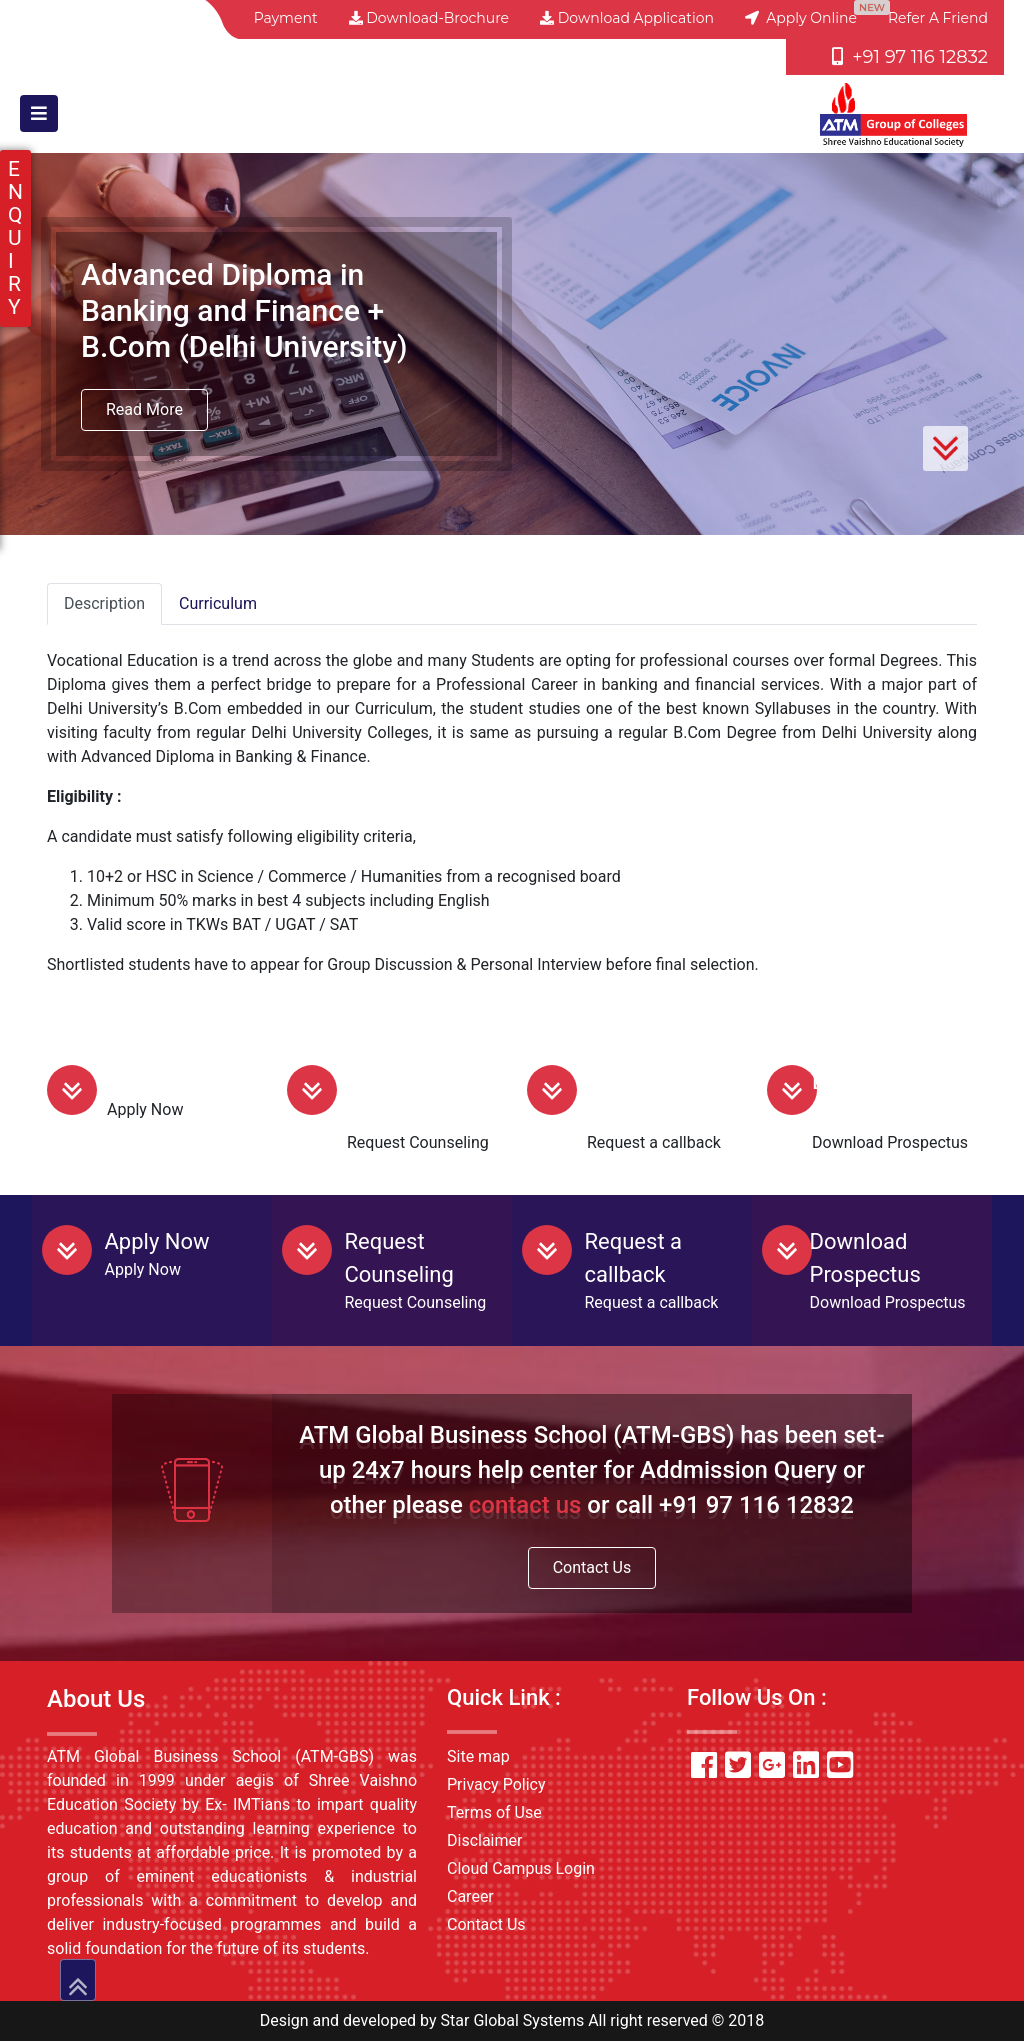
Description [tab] (104, 603)
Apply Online (801, 18)
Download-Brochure (429, 18)
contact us (525, 1505)
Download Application (627, 18)
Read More (144, 409)
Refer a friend (938, 18)
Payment (286, 18)
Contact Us (592, 1567)
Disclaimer (484, 1840)
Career (470, 1896)
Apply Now (159, 1081)
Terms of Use (494, 1812)
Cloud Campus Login (521, 1868)
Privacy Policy (496, 1784)
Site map (478, 1756)
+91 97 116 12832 (910, 57)
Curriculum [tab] (218, 603)
